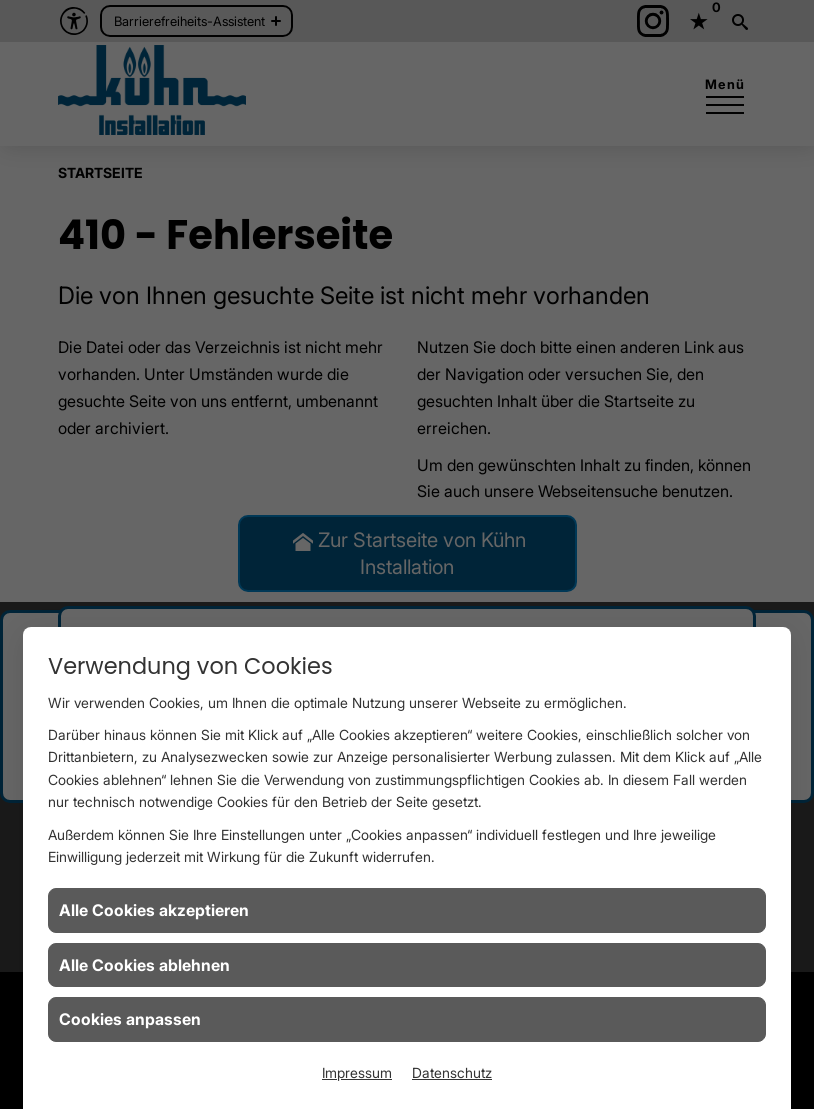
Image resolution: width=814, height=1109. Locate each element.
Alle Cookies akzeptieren (154, 910)
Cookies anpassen (130, 1019)
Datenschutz (452, 1072)
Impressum (357, 1072)
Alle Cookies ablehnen (144, 965)
